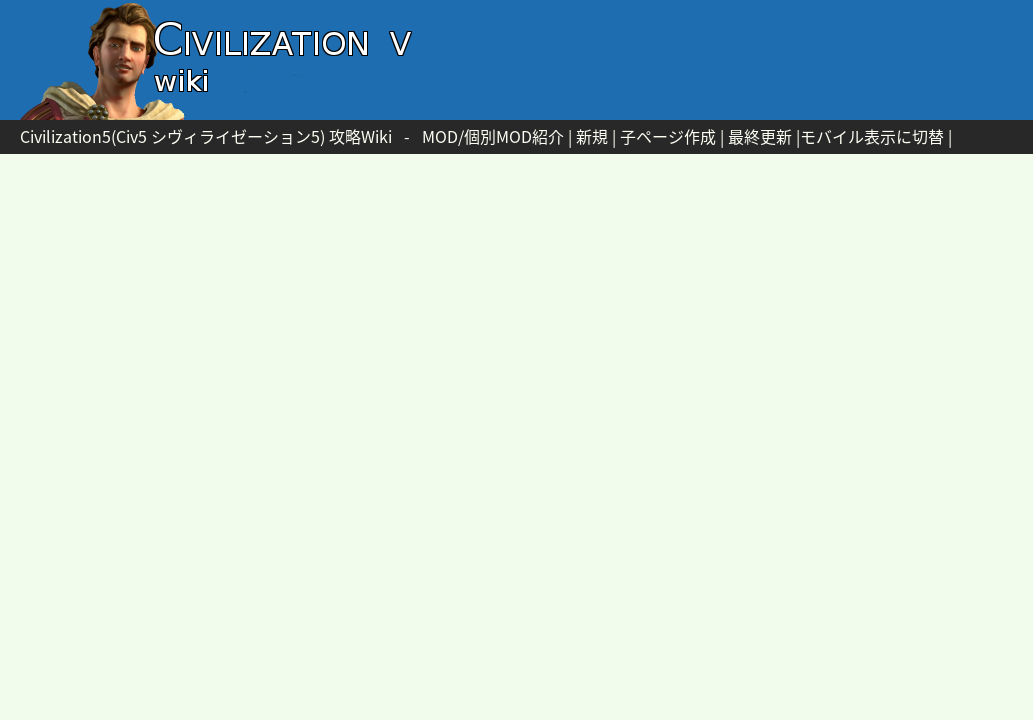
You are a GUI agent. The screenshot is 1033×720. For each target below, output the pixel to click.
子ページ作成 (668, 136)
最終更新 (760, 136)
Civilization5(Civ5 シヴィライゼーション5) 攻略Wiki (206, 136)
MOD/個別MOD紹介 (493, 136)
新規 (592, 136)
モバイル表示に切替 (872, 136)
